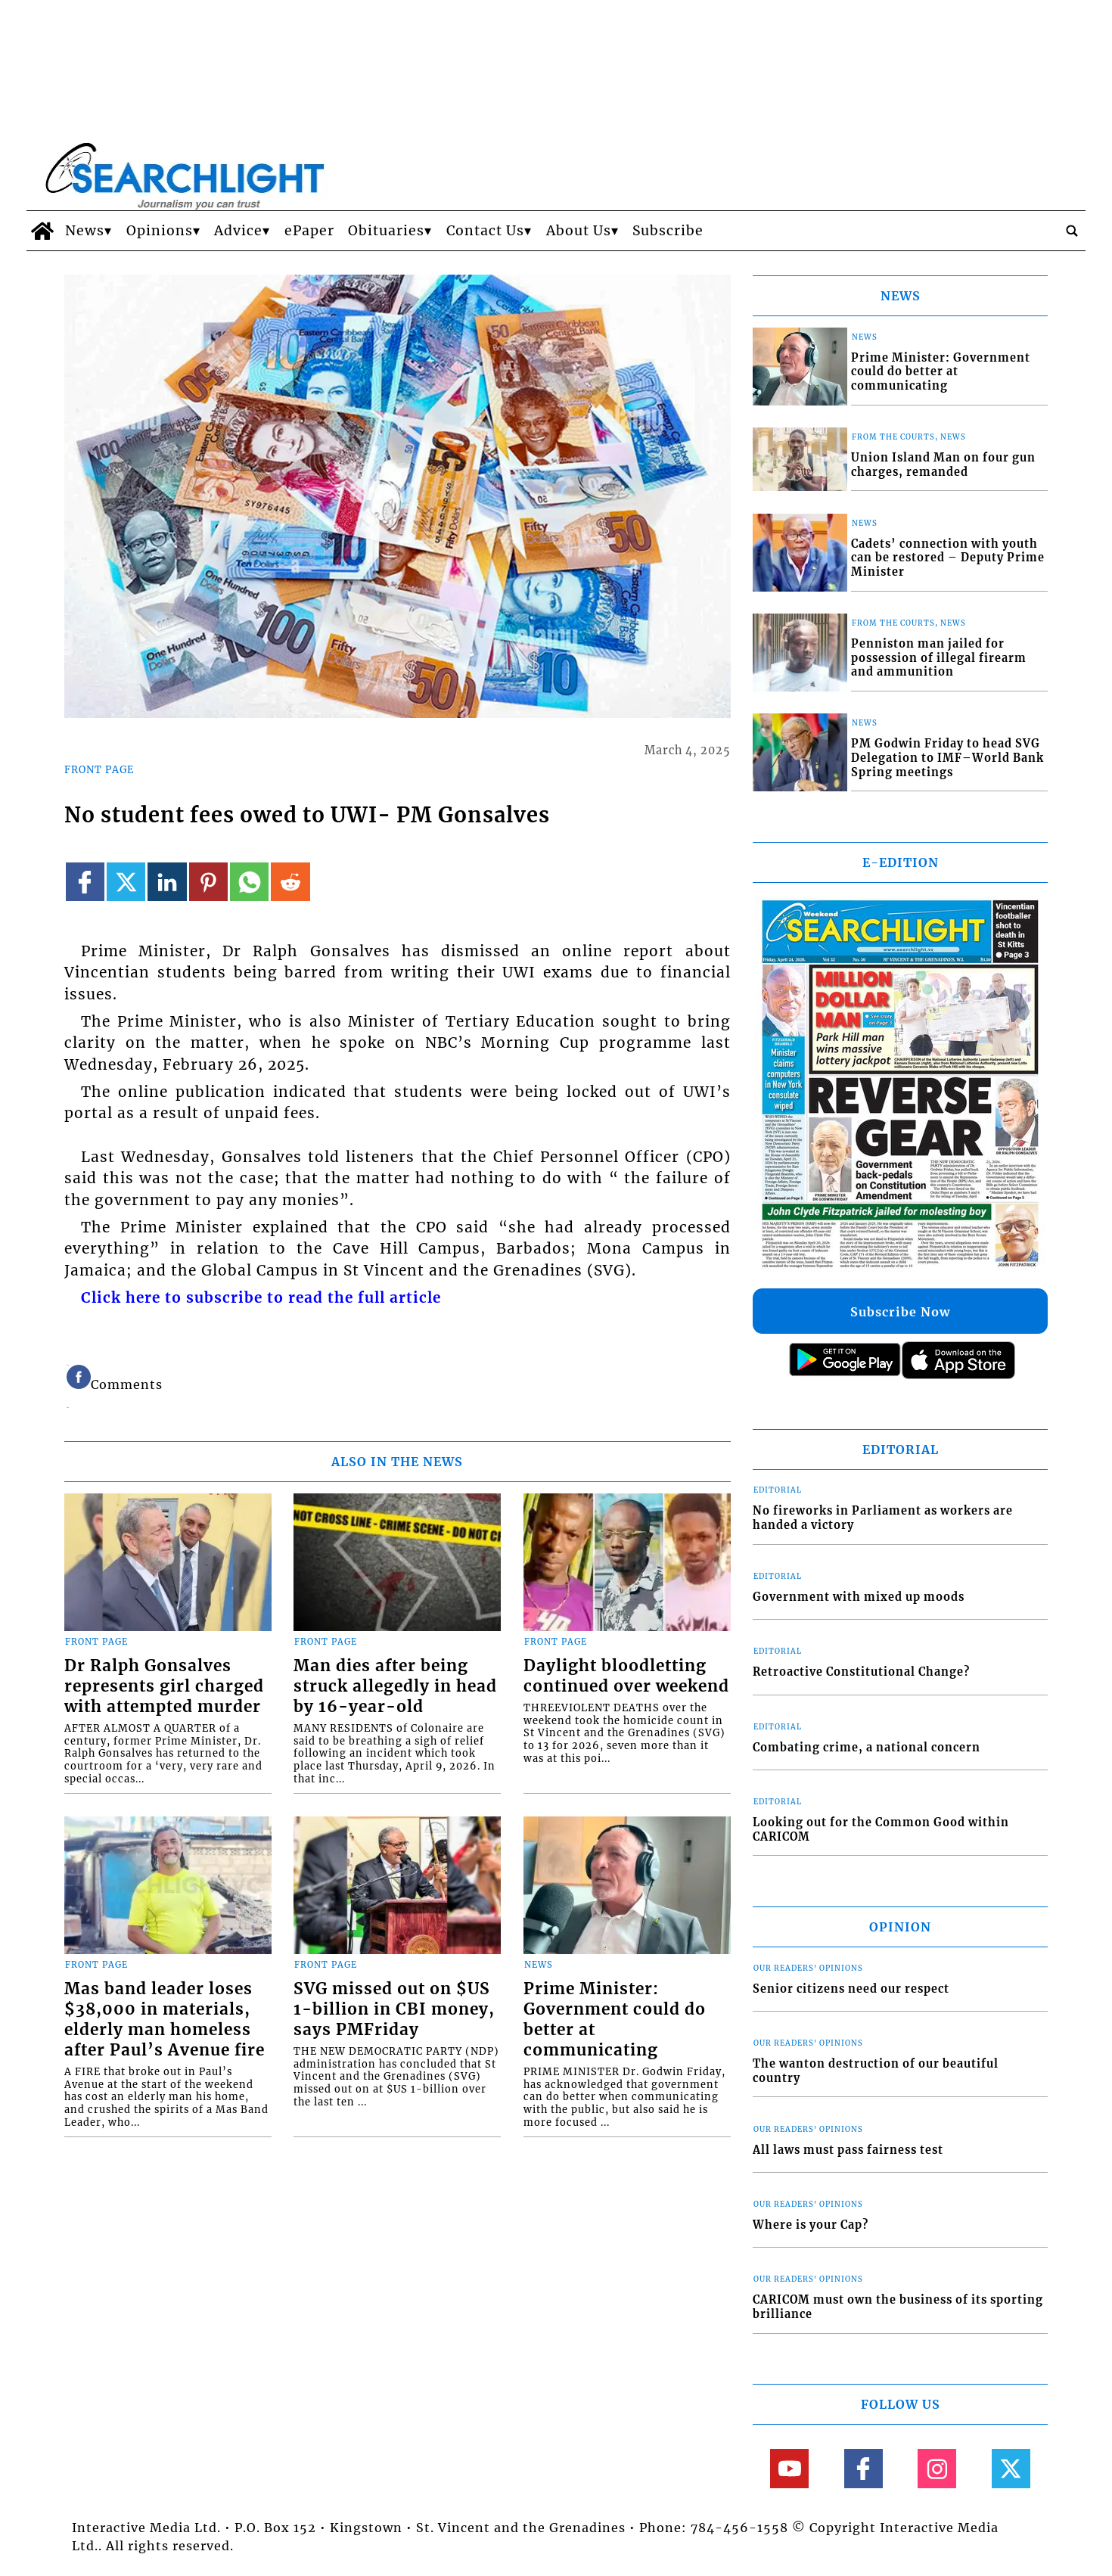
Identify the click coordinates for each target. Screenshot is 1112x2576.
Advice (238, 230)
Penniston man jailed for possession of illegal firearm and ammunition (939, 658)
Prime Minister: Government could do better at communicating (614, 2019)
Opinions (159, 230)
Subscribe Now (900, 1311)
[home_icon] (41, 230)
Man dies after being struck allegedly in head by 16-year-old (395, 1686)
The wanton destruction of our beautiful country (876, 2071)
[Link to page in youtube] (789, 2468)
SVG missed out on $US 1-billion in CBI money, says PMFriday (394, 2009)
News (84, 230)
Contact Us (485, 230)
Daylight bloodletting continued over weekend (626, 1676)
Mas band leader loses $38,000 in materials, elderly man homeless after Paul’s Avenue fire (164, 2019)
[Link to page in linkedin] (167, 881)
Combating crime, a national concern (866, 1747)
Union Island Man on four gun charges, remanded (943, 465)
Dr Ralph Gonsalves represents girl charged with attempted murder (164, 1686)
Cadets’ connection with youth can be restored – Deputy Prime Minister (948, 558)
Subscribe (668, 230)
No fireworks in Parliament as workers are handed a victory (883, 1518)
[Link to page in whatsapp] (249, 881)
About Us (578, 230)
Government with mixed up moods (858, 1597)
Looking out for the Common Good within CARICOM (881, 1830)
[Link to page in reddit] (290, 881)
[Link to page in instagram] (937, 2468)
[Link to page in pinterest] (208, 881)
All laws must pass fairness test (848, 2150)
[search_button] (1072, 230)
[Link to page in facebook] (85, 881)
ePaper (309, 230)
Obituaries (386, 230)
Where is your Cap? (810, 2225)
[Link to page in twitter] (126, 881)
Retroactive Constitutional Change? (861, 1672)
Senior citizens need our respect (851, 1989)
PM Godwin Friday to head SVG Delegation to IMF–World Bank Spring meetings (947, 757)
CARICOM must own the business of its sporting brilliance (898, 2307)
